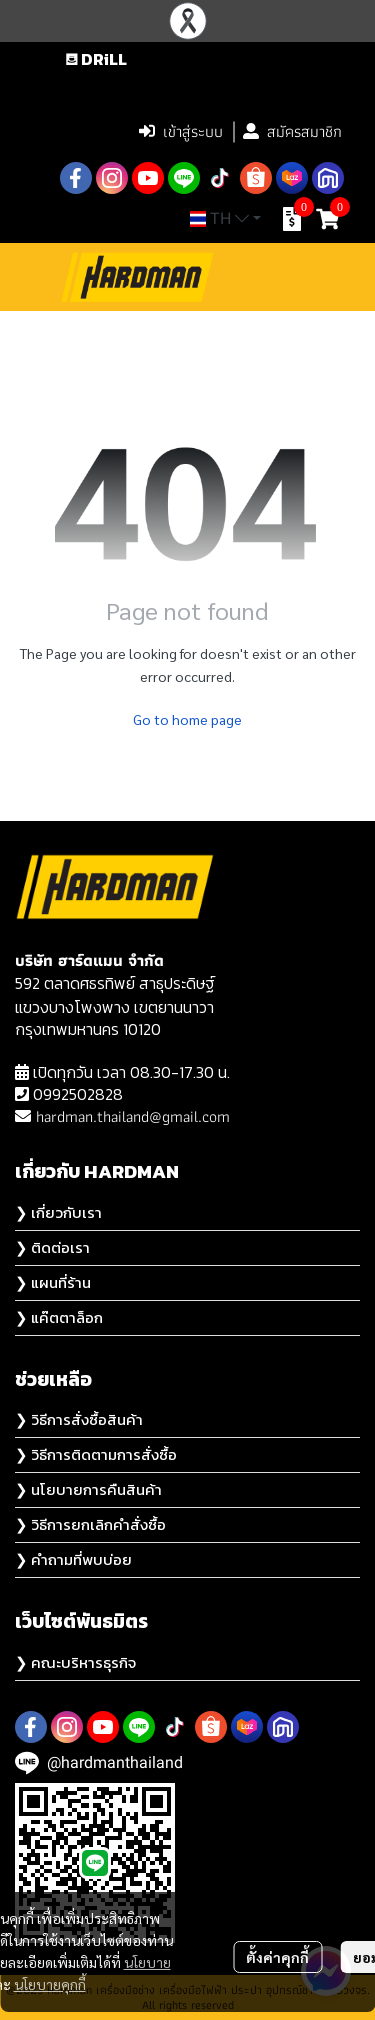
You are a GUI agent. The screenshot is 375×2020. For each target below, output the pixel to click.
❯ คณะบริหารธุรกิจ (75, 1662)
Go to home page (187, 719)
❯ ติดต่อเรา (52, 1247)
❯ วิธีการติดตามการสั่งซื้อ (96, 1454)
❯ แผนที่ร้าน (53, 1282)
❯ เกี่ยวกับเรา (58, 1212)
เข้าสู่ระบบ (181, 131)
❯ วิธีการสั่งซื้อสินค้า (79, 1419)
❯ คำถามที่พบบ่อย (73, 1559)
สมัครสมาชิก (292, 131)
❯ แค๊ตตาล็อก (59, 1317)
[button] (219, 89)
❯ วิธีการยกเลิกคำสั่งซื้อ (90, 1524)
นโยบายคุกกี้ (50, 1984)
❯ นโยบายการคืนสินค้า (88, 1489)
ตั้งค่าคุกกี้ (277, 1957)
